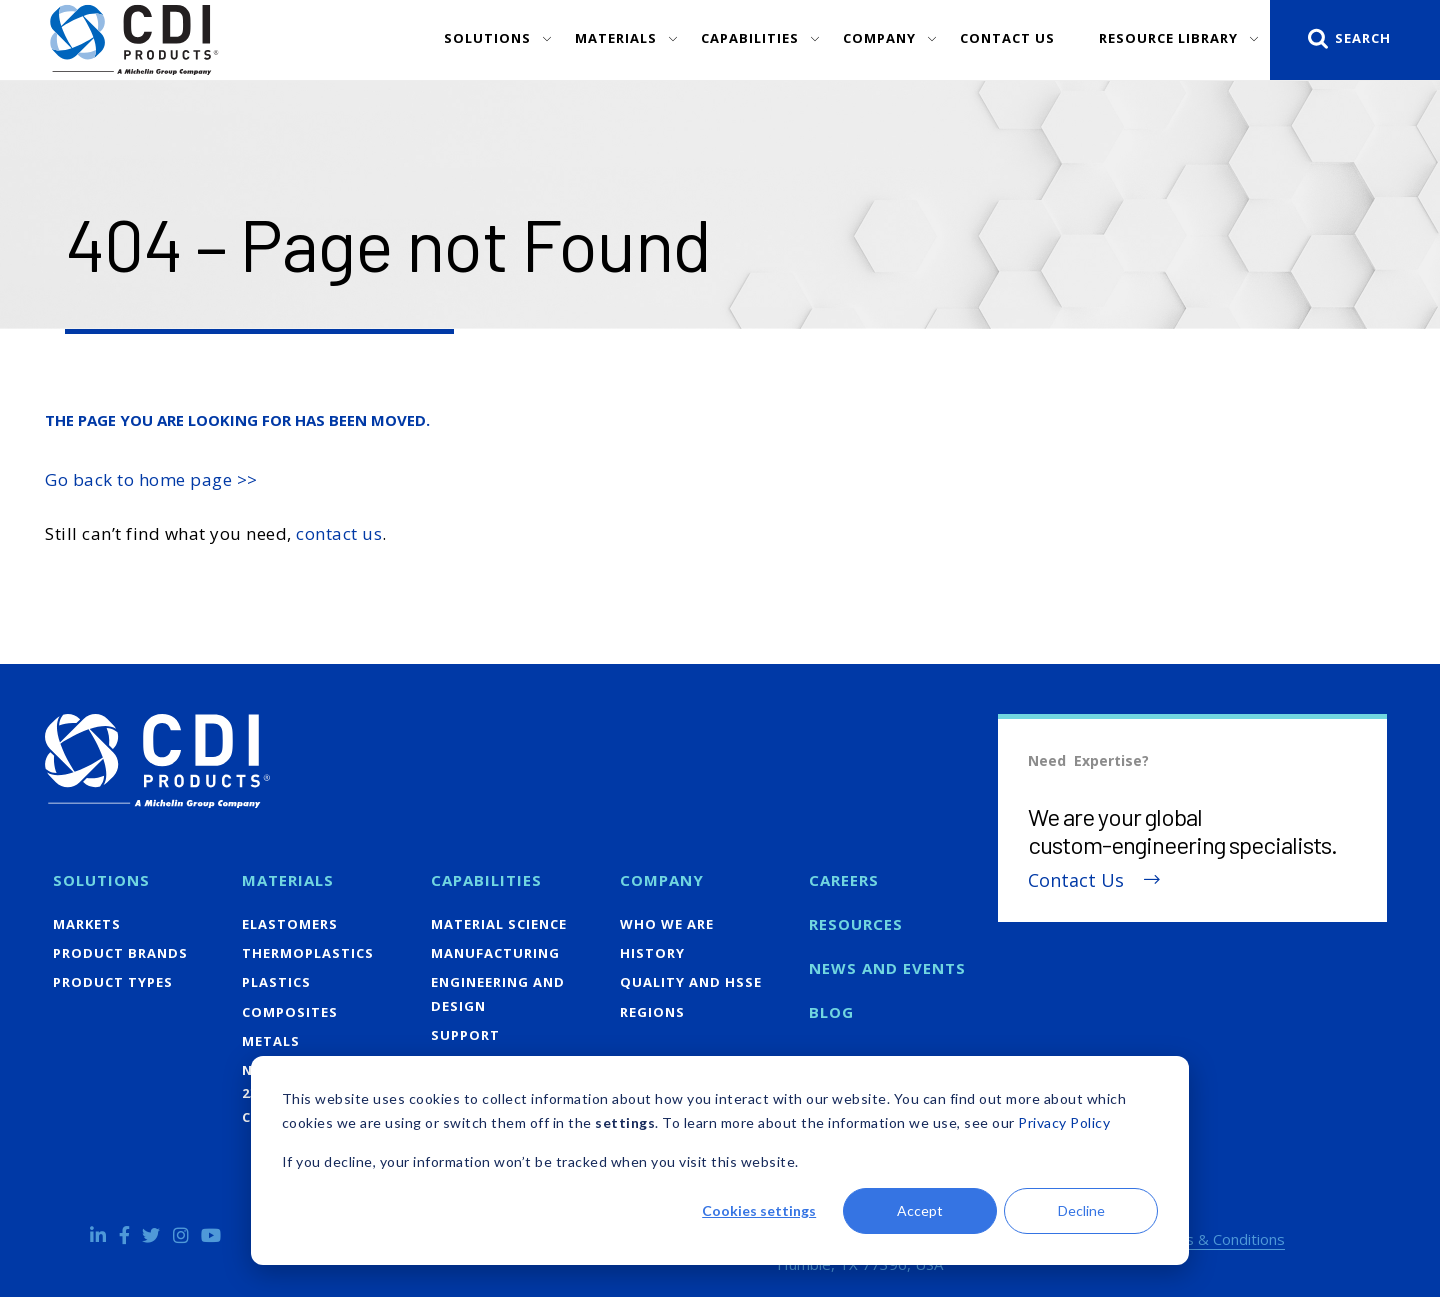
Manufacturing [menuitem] (495, 953)
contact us (339, 533)
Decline (1081, 1210)
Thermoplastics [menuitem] (308, 953)
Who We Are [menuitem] (667, 924)
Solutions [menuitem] (101, 880)
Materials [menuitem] (288, 880)
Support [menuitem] (465, 1035)
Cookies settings (759, 1210)
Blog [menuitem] (831, 1012)
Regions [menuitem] (652, 1012)
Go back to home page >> (151, 479)
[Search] (1355, 40)
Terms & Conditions (1216, 1239)
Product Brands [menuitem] (120, 953)
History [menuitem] (652, 953)
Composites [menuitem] (290, 1012)
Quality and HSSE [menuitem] (691, 982)
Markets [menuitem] (87, 924)
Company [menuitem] (662, 880)
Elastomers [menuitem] (290, 924)
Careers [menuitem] (844, 880)
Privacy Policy (1064, 1122)
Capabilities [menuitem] (486, 880)
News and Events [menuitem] (887, 968)
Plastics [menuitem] (276, 982)
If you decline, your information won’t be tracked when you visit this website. (540, 1161)
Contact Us (1076, 880)
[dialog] (720, 1160)
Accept (920, 1210)
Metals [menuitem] (271, 1041)
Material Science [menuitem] (499, 924)
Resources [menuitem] (856, 924)
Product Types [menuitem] (113, 982)
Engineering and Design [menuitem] (498, 993)
